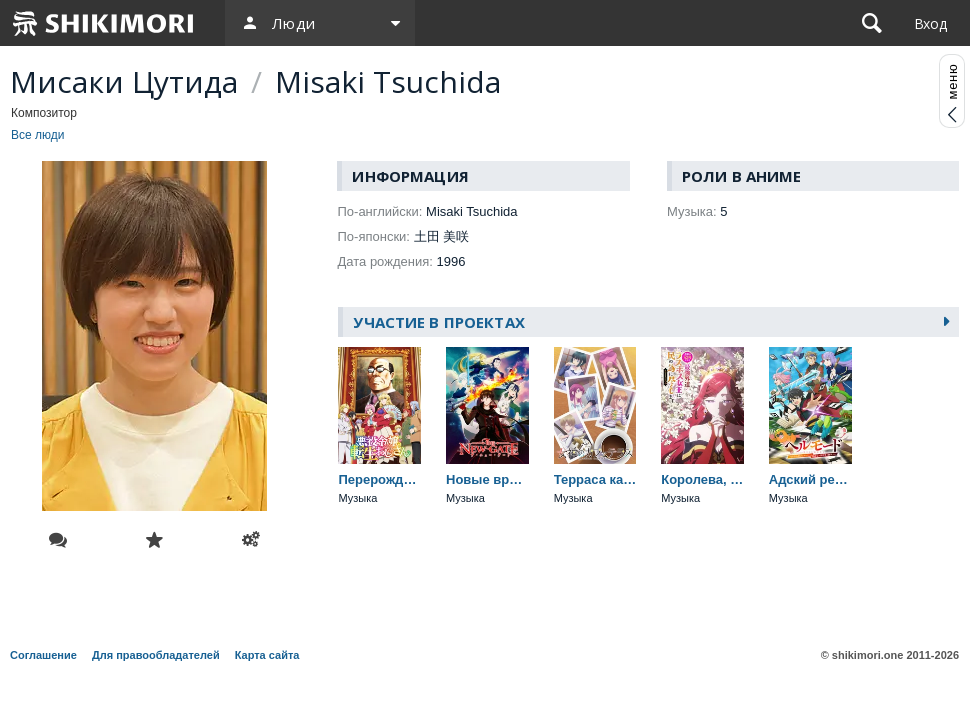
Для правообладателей (156, 655)
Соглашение (43, 655)
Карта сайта (267, 655)
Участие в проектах (438, 322)
